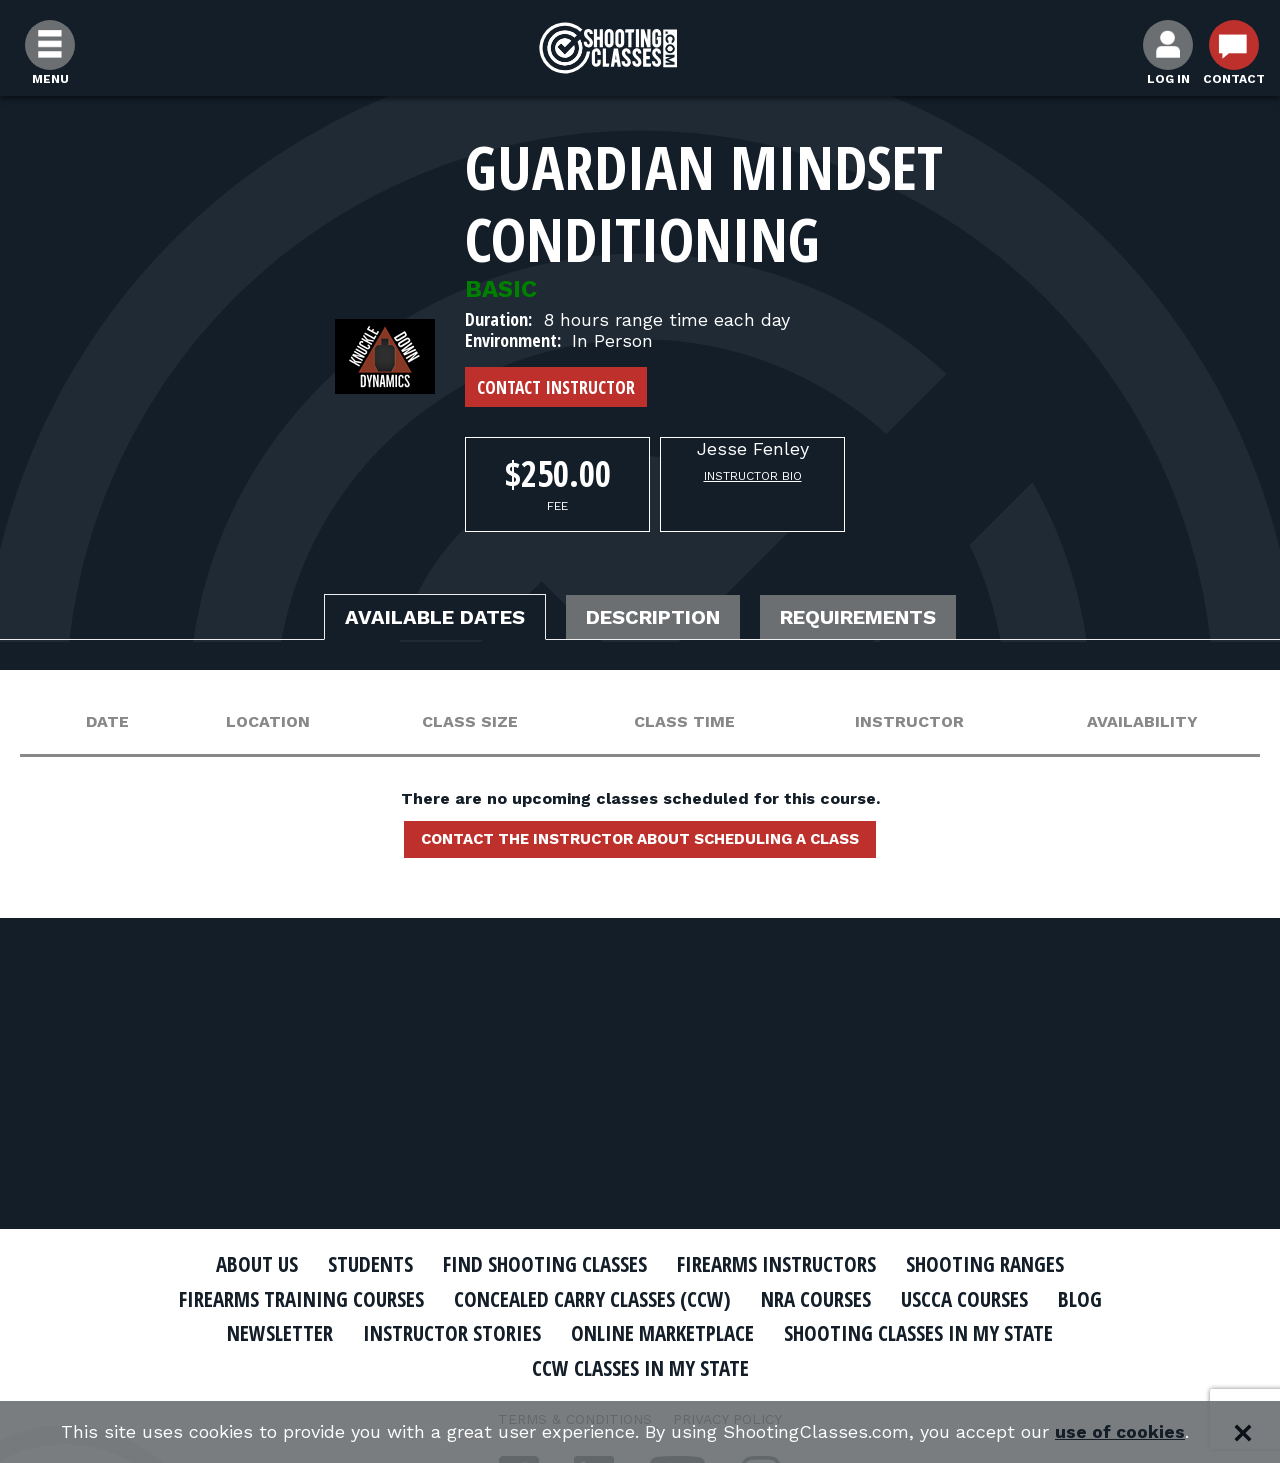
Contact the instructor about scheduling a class (640, 839)
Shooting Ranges (985, 1264)
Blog (1080, 1299)
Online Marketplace (662, 1333)
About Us (257, 1264)
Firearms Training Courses (301, 1299)
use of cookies (1120, 1432)
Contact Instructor (556, 387)
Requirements (858, 617)
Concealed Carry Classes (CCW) (592, 1299)
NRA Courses (816, 1299)
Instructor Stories (452, 1333)
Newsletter (280, 1333)
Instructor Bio (753, 476)
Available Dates (435, 617)
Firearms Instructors (776, 1264)
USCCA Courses (964, 1299)
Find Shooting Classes (545, 1264)
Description (653, 617)
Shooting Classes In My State (918, 1333)
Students (370, 1264)
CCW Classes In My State (640, 1368)
